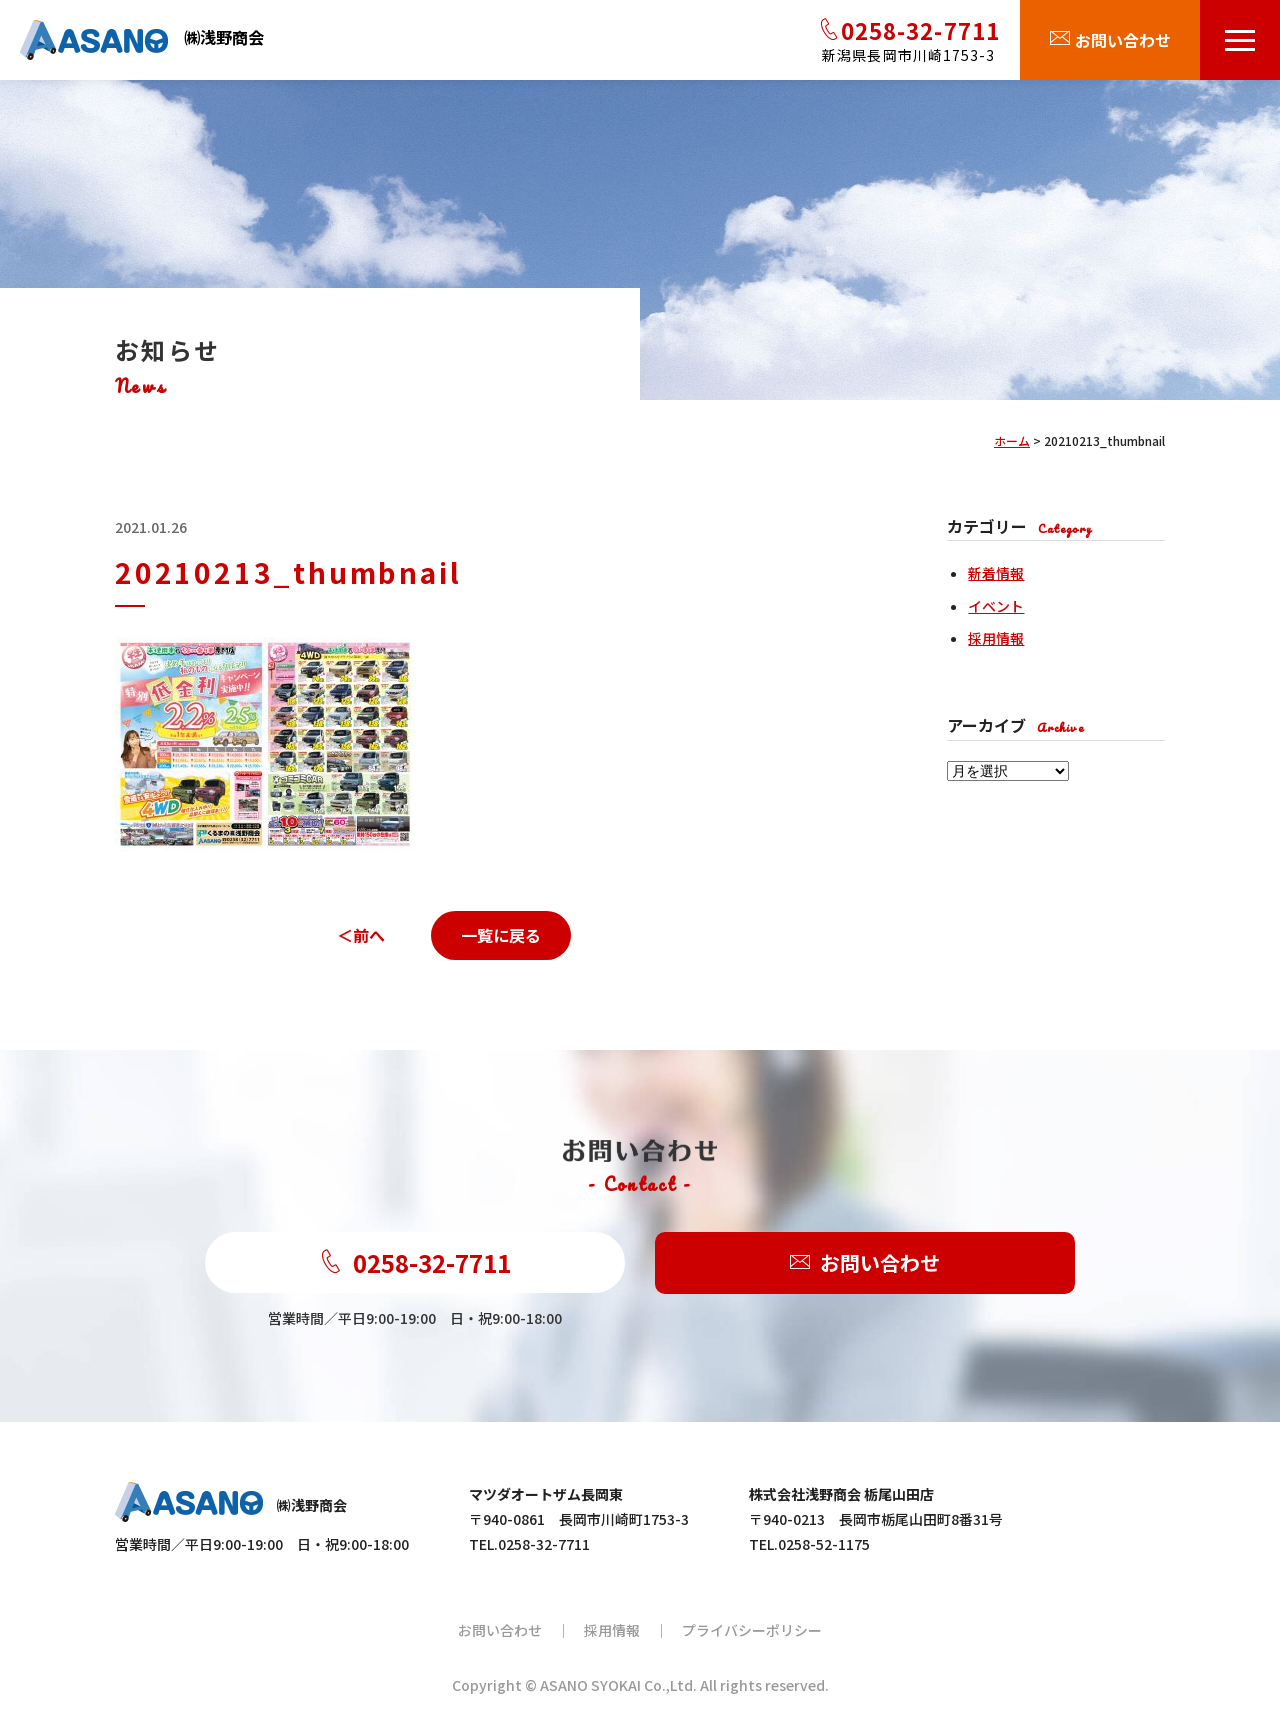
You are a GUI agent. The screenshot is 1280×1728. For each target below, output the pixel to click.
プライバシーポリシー (752, 1630)
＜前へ (361, 935)
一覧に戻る (501, 935)
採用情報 (996, 638)
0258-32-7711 (415, 1262)
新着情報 (996, 573)
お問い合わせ (865, 1263)
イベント (996, 606)
